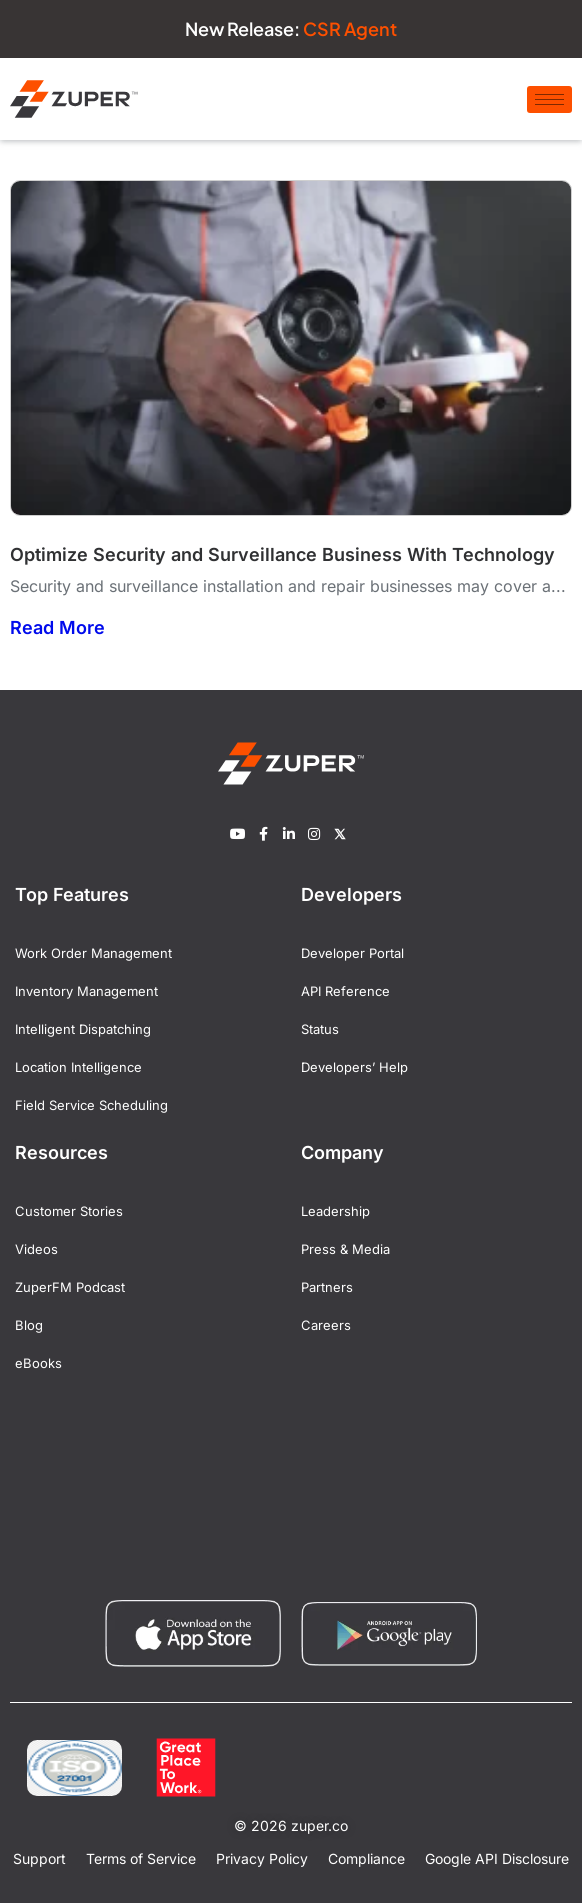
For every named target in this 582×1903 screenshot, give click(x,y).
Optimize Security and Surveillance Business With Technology (282, 554)
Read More (57, 627)
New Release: (291, 28)
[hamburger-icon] (549, 99)
